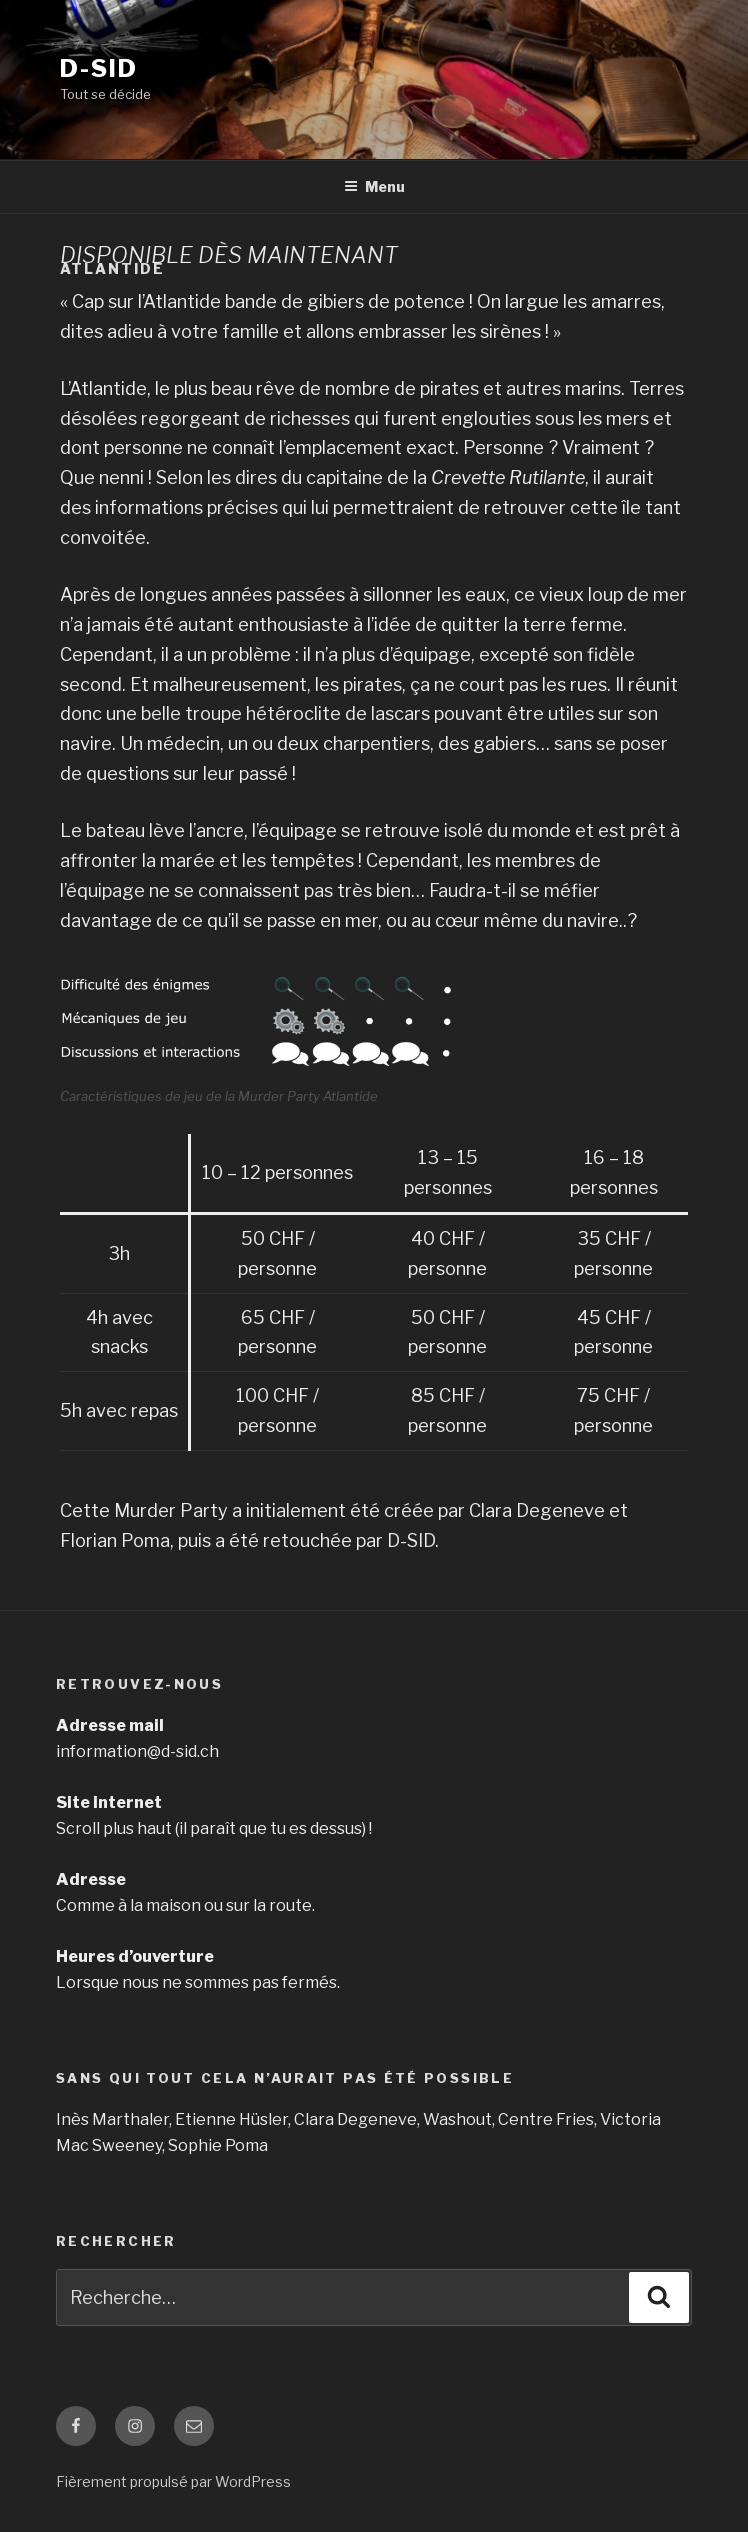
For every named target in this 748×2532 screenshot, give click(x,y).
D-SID (99, 68)
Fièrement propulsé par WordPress (173, 2481)
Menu (374, 186)
